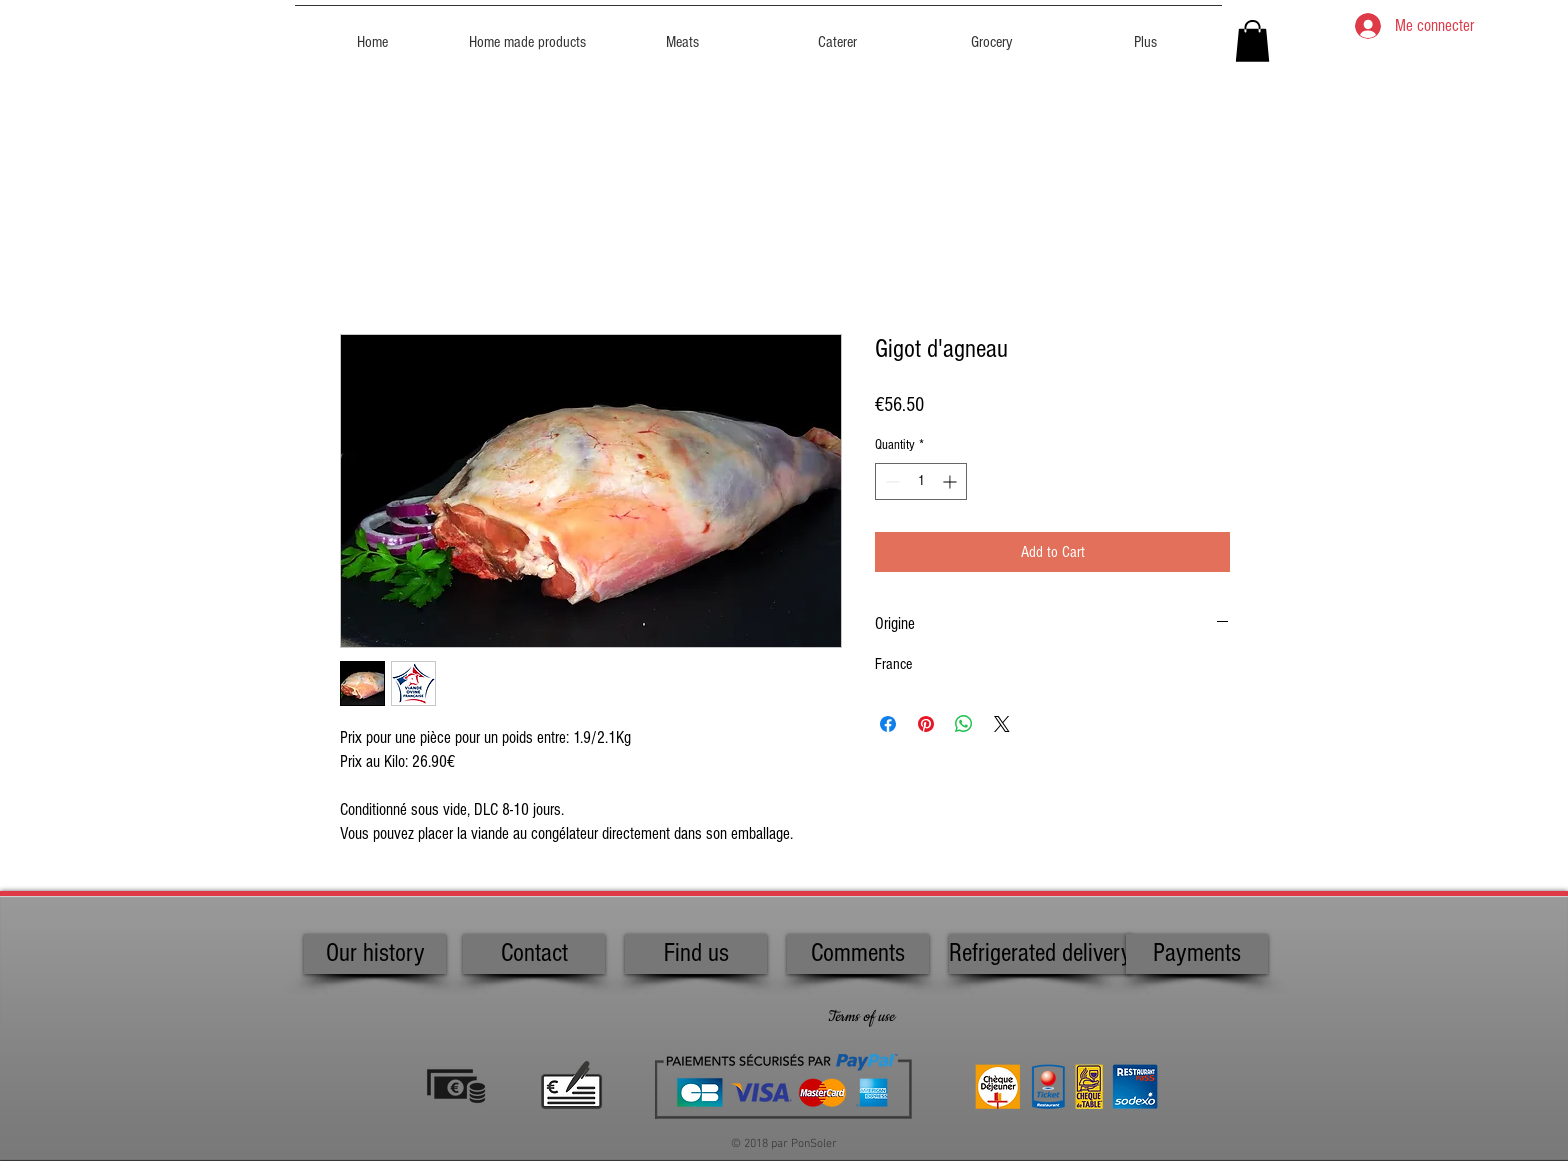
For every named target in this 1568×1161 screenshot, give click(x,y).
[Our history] (375, 954)
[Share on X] (1002, 724)
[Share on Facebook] (888, 724)
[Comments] (858, 954)
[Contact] (534, 954)
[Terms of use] (860, 1018)
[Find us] (696, 954)
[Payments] (1197, 954)
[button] (1252, 41)
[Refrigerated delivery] (1040, 954)
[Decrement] (890, 481)
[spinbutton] (921, 481)
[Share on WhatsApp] (964, 724)
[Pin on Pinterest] (926, 724)
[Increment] (951, 481)
